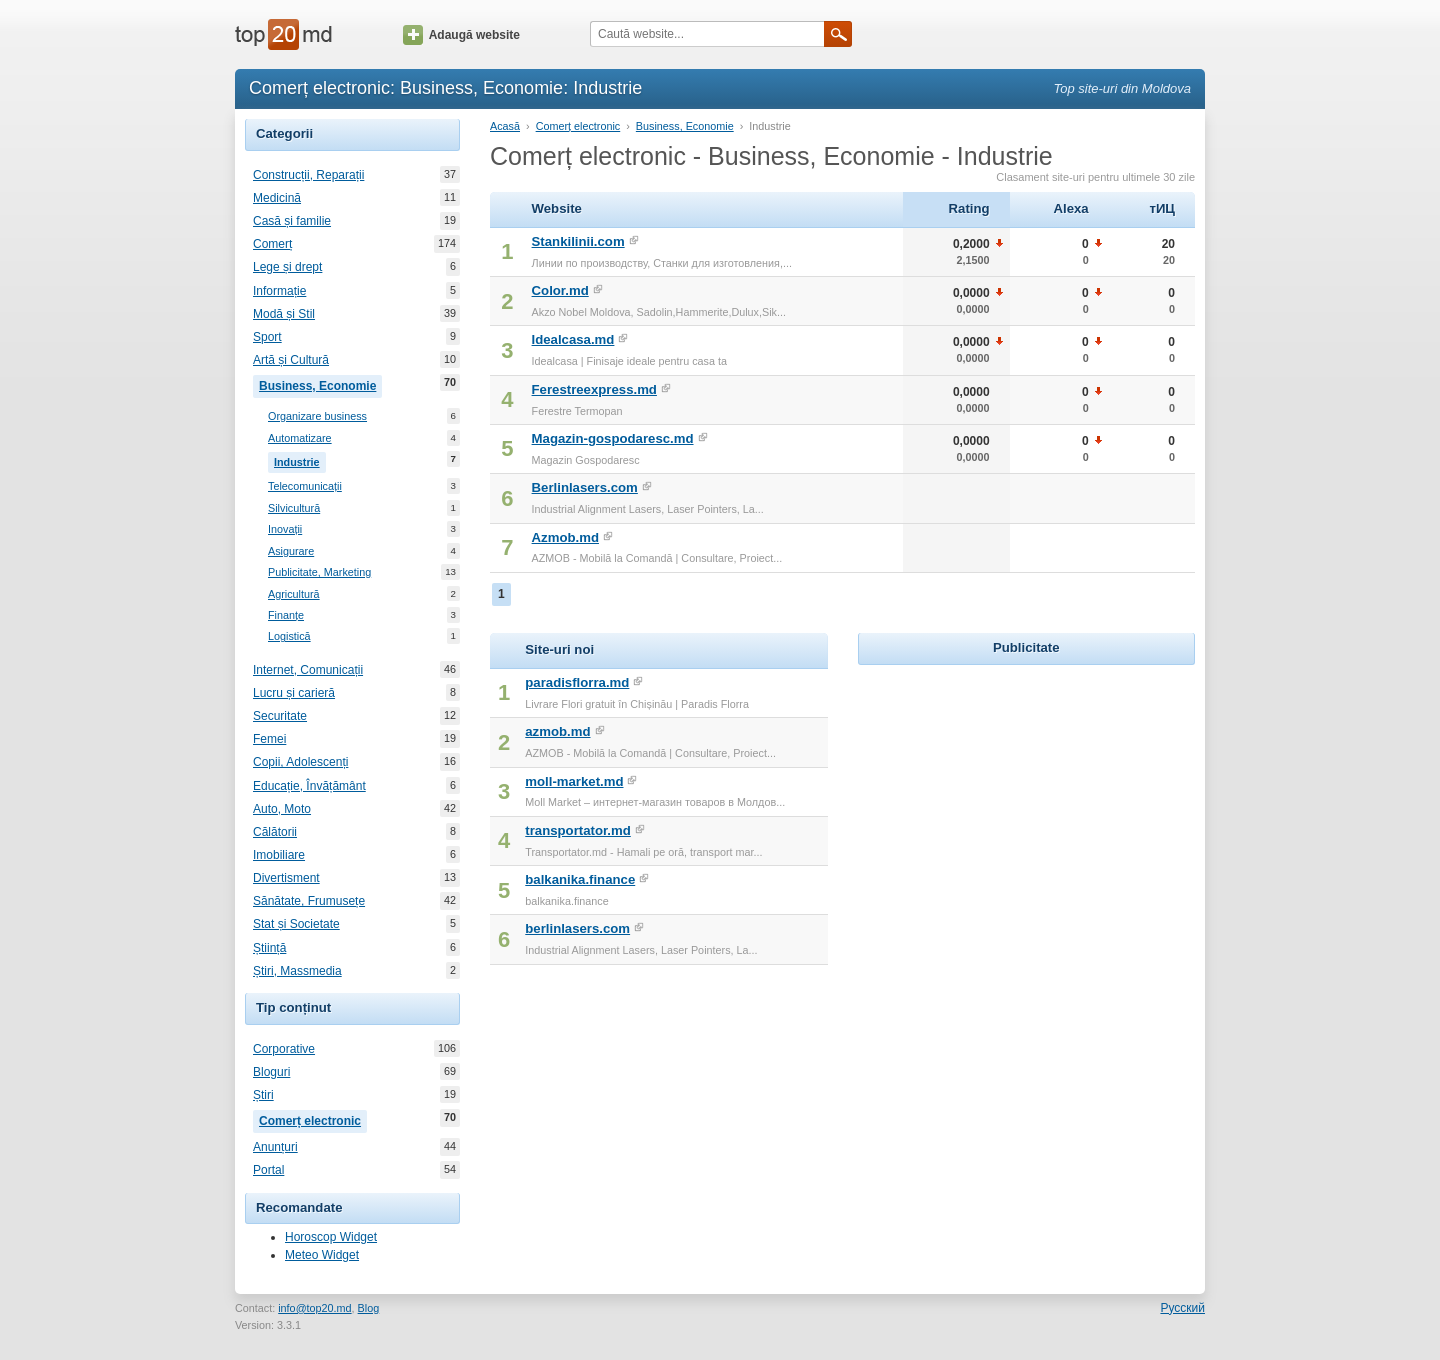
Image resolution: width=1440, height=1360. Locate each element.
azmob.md (557, 731)
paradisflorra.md (577, 682)
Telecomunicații (305, 486)
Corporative (284, 1049)
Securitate (280, 716)
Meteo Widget (322, 1255)
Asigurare (291, 551)
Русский (1182, 1308)
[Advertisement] (1026, 795)
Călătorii (275, 832)
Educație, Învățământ (309, 786)
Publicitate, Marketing (319, 572)
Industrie (300, 460)
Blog (369, 1308)
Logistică (289, 636)
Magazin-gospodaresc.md (613, 438)
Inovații (285, 529)
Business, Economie (320, 384)
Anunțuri (275, 1147)
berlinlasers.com (577, 928)
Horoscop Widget (331, 1237)
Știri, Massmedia (297, 971)
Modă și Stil (284, 314)
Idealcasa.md (573, 339)
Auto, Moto (282, 809)
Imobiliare (279, 855)
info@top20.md (314, 1308)
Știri (263, 1095)
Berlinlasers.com (585, 487)
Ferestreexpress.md (594, 389)
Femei (269, 739)
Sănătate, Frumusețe (309, 901)
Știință (269, 948)
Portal (268, 1170)
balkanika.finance (580, 879)
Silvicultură (294, 508)
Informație (279, 291)
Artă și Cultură (291, 360)
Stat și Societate (296, 924)
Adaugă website (461, 35)
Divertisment (286, 878)
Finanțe (286, 615)
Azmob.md (565, 537)
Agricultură (294, 594)
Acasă (505, 126)
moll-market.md (574, 781)
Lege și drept (287, 267)
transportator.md (578, 830)
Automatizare (300, 438)
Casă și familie (292, 221)
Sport (267, 337)
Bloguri (271, 1072)
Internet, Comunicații (308, 670)
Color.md (560, 290)
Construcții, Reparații (308, 175)
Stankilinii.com (578, 241)
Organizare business (317, 416)
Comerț (272, 244)
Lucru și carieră (294, 693)
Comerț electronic (313, 1119)
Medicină (277, 198)
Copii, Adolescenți (300, 762)
